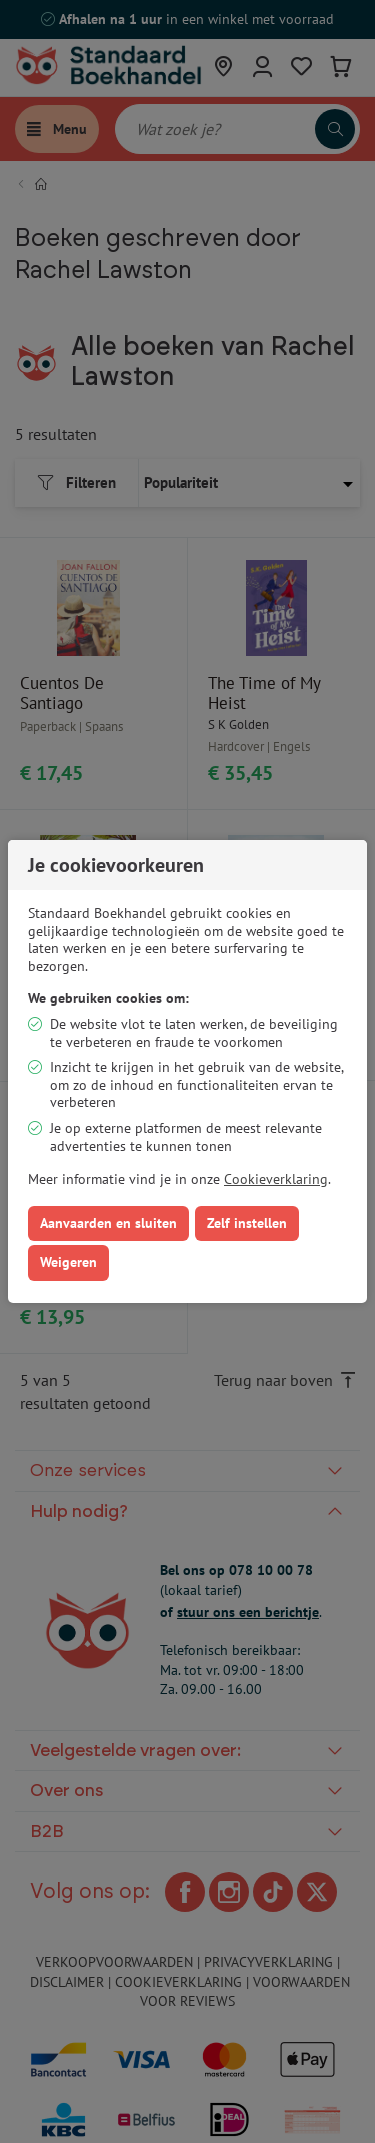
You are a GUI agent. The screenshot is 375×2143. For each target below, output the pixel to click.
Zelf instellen (247, 1223)
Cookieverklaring (276, 1179)
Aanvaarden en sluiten (108, 1223)
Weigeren (68, 1262)
